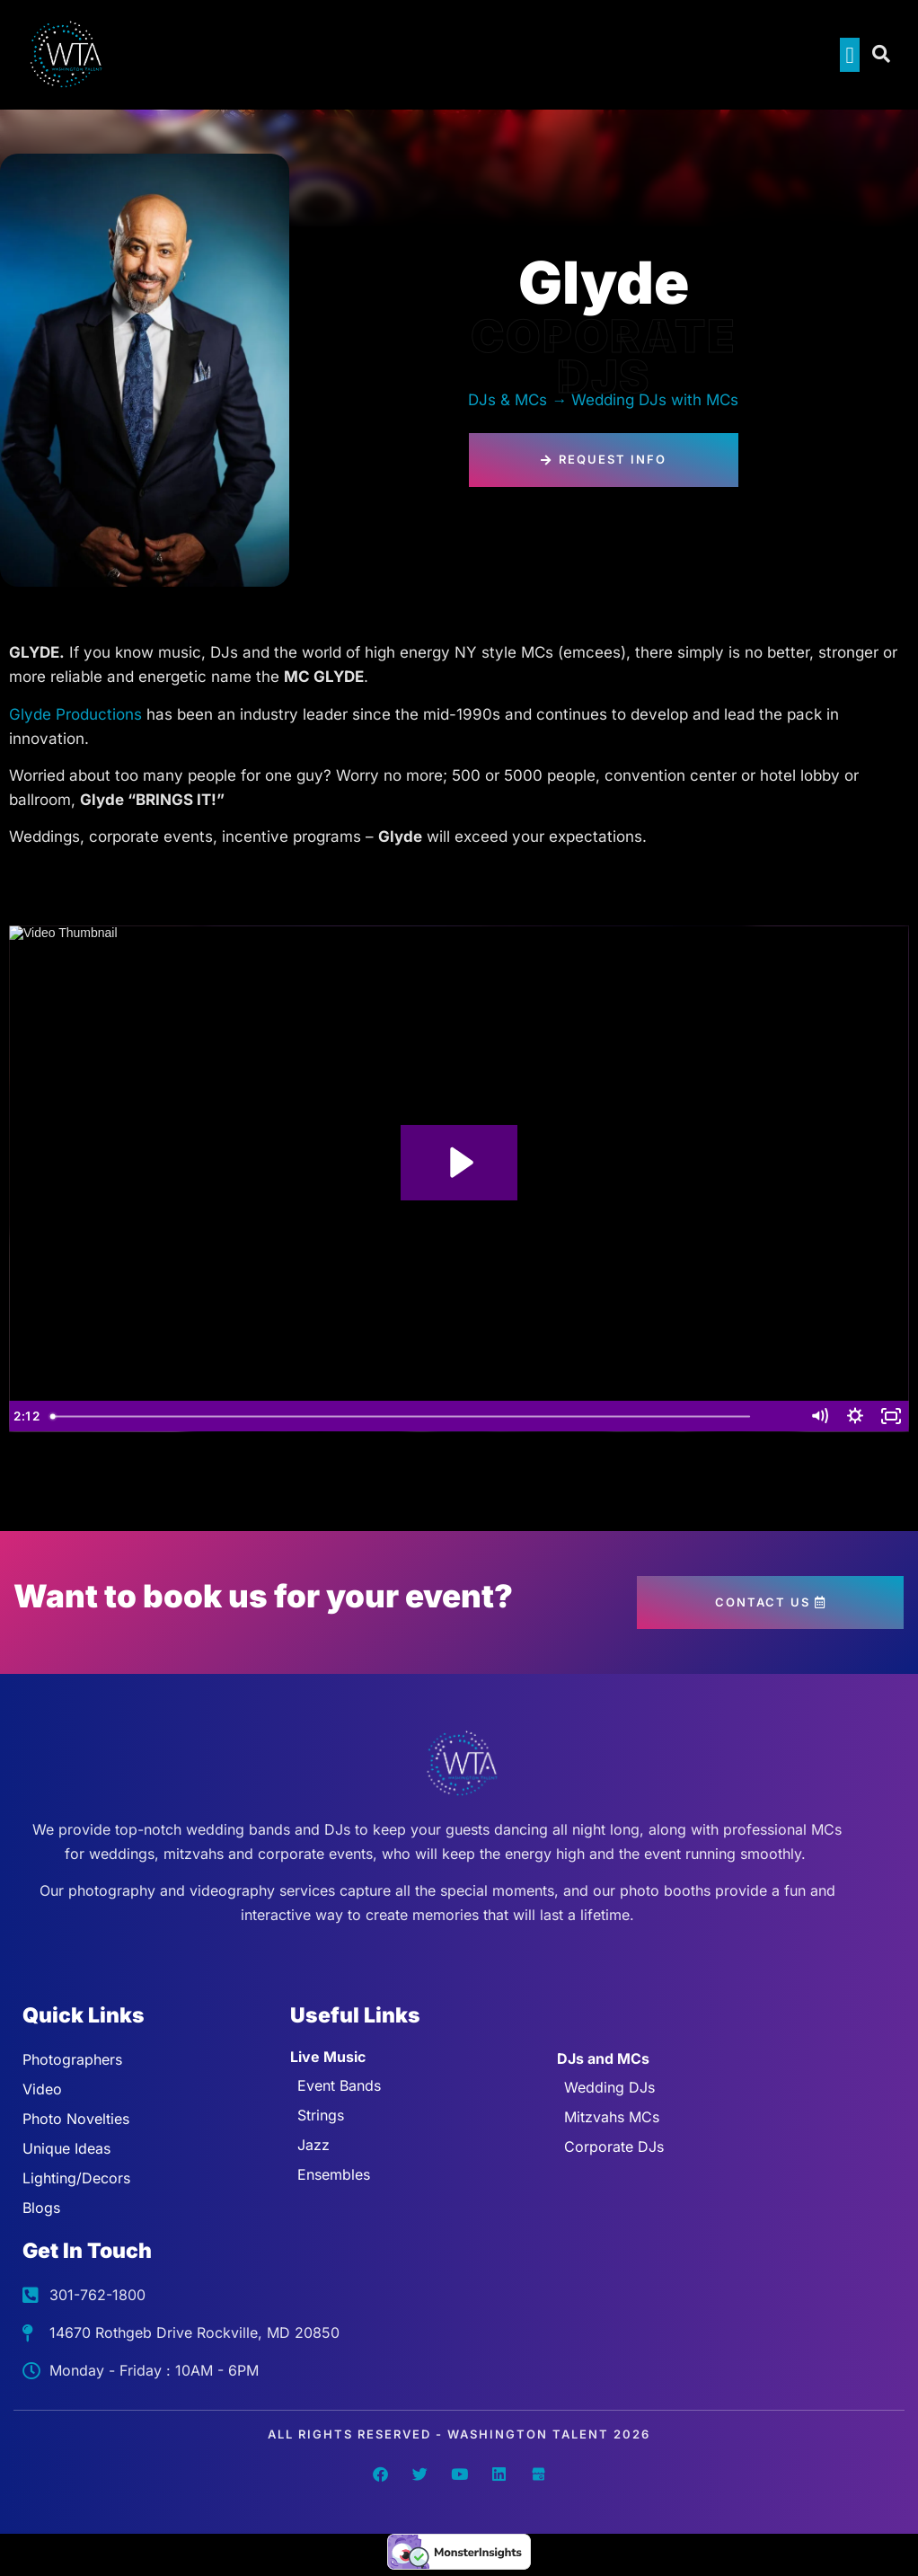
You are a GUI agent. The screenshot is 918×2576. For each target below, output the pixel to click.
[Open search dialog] (882, 55)
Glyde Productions (77, 714)
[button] (850, 55)
